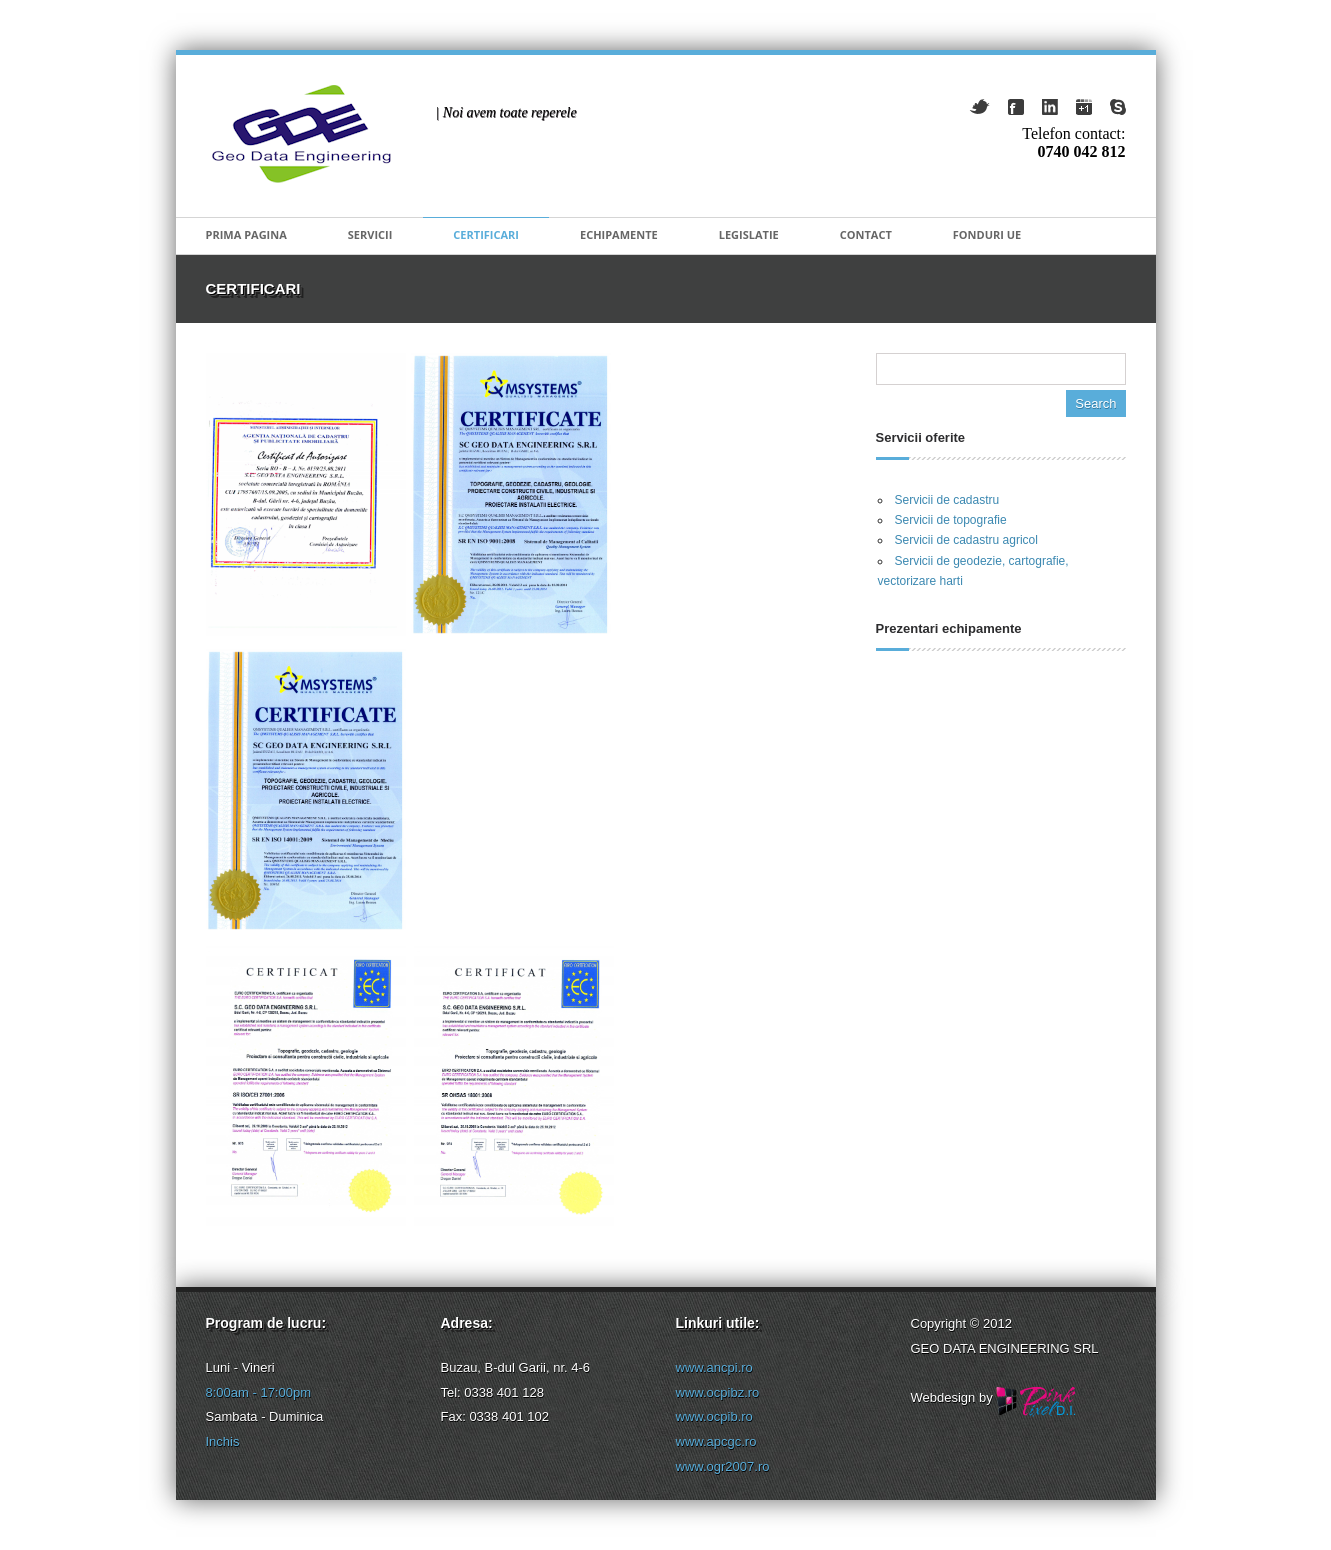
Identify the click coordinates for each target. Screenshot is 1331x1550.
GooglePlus (1084, 107)
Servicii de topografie (951, 520)
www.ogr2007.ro (723, 1466)
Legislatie (749, 234)
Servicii (370, 234)
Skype (1118, 107)
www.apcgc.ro (716, 1441)
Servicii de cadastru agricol (966, 540)
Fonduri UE (987, 234)
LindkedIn (1050, 107)
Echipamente (619, 234)
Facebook (1016, 107)
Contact (866, 234)
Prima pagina (246, 234)
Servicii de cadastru (947, 500)
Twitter (979, 106)
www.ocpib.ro (714, 1416)
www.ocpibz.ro (718, 1392)
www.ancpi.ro (714, 1367)
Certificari (486, 234)
